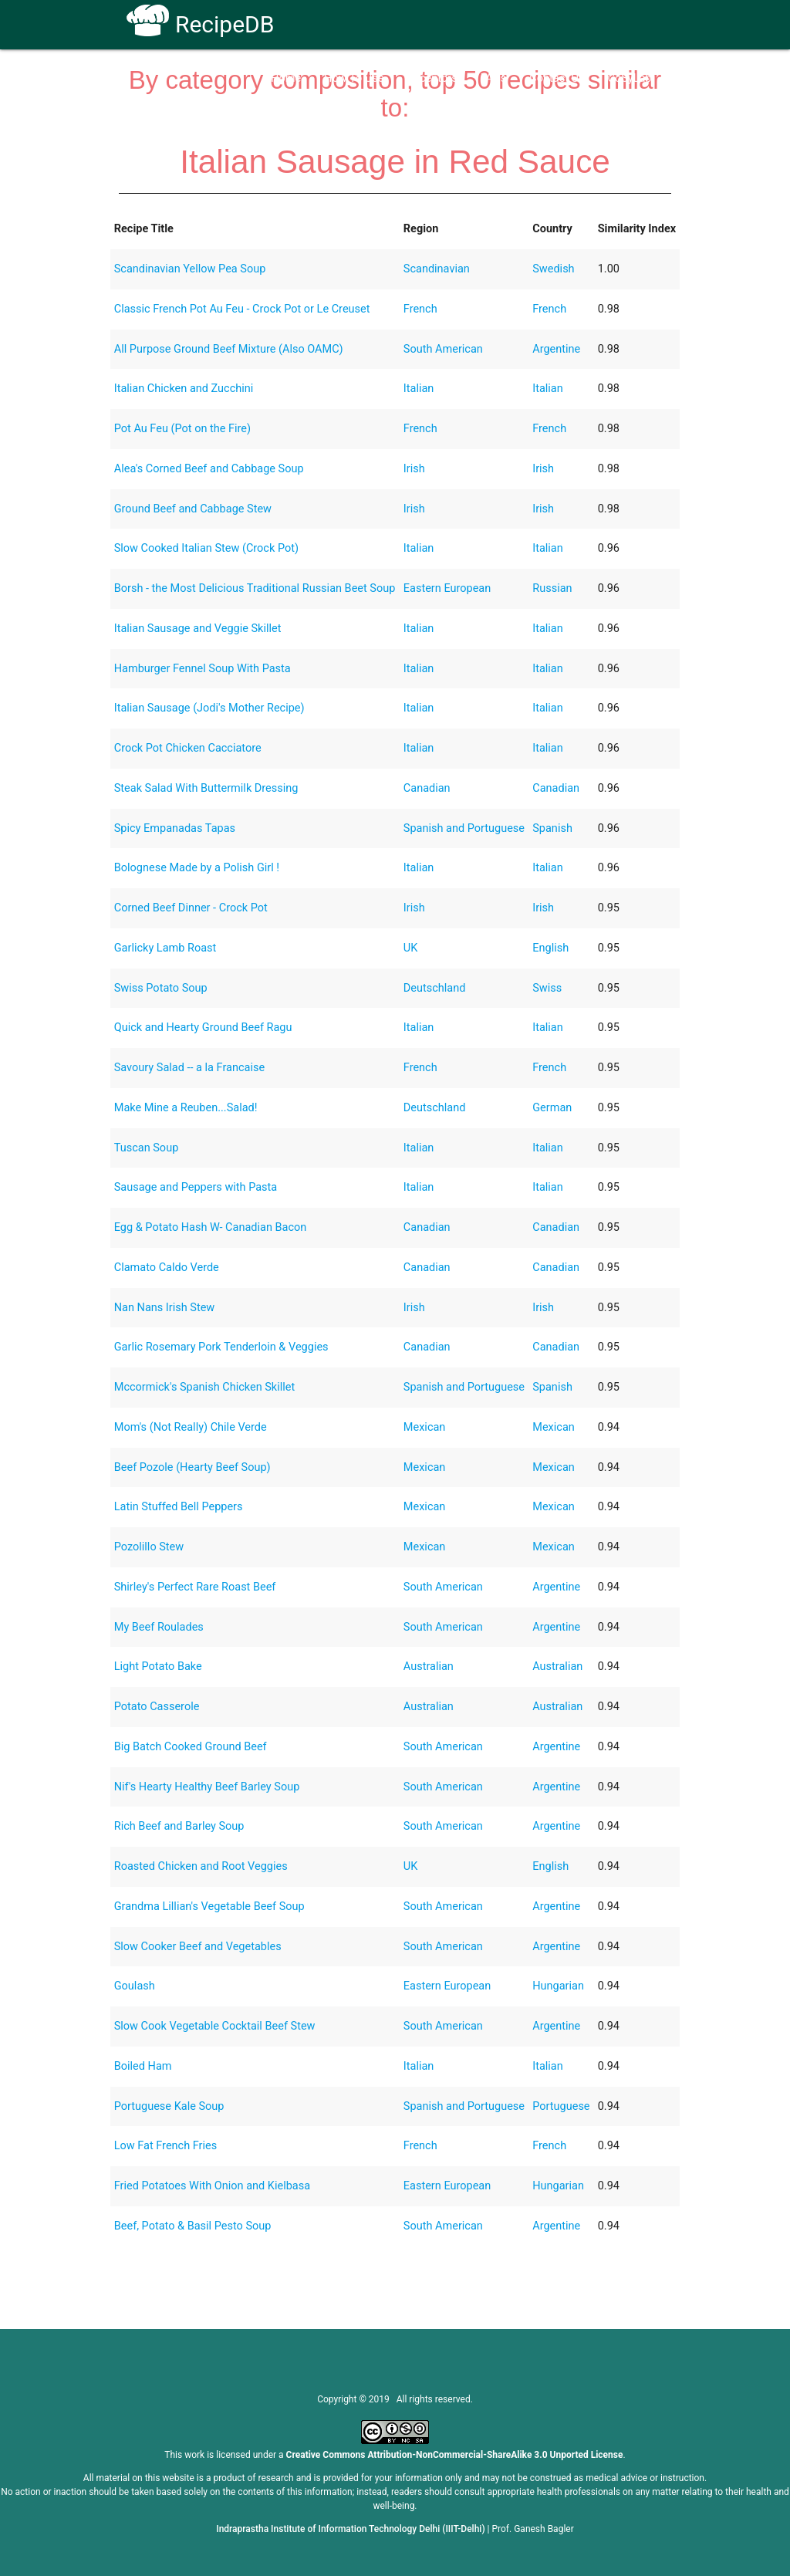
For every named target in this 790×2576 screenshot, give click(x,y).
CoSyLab (629, 78)
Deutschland (434, 988)
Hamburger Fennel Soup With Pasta (202, 668)
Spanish (552, 828)
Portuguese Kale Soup (169, 2106)
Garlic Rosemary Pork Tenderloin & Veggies (221, 1347)
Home (286, 78)
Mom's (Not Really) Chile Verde (190, 1427)
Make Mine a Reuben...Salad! (186, 1107)
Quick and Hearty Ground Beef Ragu (203, 1027)
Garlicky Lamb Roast (165, 948)
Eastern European (447, 588)
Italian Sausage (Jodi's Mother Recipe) (209, 708)
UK (410, 948)
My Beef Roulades (159, 1627)
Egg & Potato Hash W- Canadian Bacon (210, 1227)
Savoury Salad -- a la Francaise (189, 1067)
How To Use (353, 78)
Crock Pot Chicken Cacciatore (188, 748)
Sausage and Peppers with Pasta (196, 1187)
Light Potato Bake (158, 1666)
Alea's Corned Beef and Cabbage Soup (209, 468)
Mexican (424, 1427)
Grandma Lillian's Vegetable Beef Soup (209, 1906)
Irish (414, 468)
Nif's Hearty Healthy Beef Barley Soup (207, 1786)
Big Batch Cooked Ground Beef (190, 1746)
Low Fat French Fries (166, 2145)
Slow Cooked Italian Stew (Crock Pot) (206, 548)
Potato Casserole (157, 1706)
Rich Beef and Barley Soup (179, 1826)
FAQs (494, 78)
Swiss (547, 988)
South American (443, 349)
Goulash (134, 1986)
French (420, 309)
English (550, 948)
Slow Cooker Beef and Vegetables (198, 1946)
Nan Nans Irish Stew (164, 1307)
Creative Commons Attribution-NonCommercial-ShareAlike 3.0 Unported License (454, 2454)
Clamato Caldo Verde (166, 1267)
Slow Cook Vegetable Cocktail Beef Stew (215, 2026)
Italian (418, 388)
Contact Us (556, 78)
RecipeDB (200, 24)
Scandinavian (436, 269)
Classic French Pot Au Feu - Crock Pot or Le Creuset (242, 309)
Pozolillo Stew (149, 1546)
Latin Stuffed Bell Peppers (178, 1506)
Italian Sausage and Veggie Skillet (198, 628)
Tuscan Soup (146, 1147)
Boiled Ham (143, 2066)
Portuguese (560, 2106)
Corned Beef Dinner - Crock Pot (191, 907)
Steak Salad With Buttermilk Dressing (206, 788)
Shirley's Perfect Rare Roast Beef (195, 1587)
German (552, 1107)
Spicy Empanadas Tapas (174, 828)
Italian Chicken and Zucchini (184, 388)
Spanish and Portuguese (464, 828)
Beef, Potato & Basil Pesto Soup (193, 2226)
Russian (552, 588)
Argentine (556, 349)
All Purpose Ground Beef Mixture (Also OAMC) (228, 349)
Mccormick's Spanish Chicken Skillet (204, 1387)
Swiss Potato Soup (161, 988)
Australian (428, 1666)
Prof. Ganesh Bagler (533, 2529)
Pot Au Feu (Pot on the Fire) (182, 428)
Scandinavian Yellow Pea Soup (190, 269)
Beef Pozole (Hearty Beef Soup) (192, 1467)
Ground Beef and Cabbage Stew (193, 509)
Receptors (432, 78)
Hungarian (558, 1986)
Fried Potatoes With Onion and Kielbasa (212, 2185)
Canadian (427, 788)
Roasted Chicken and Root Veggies (201, 1866)
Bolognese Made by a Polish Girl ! (196, 867)
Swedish (553, 269)
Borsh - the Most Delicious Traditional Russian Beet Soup (255, 588)
